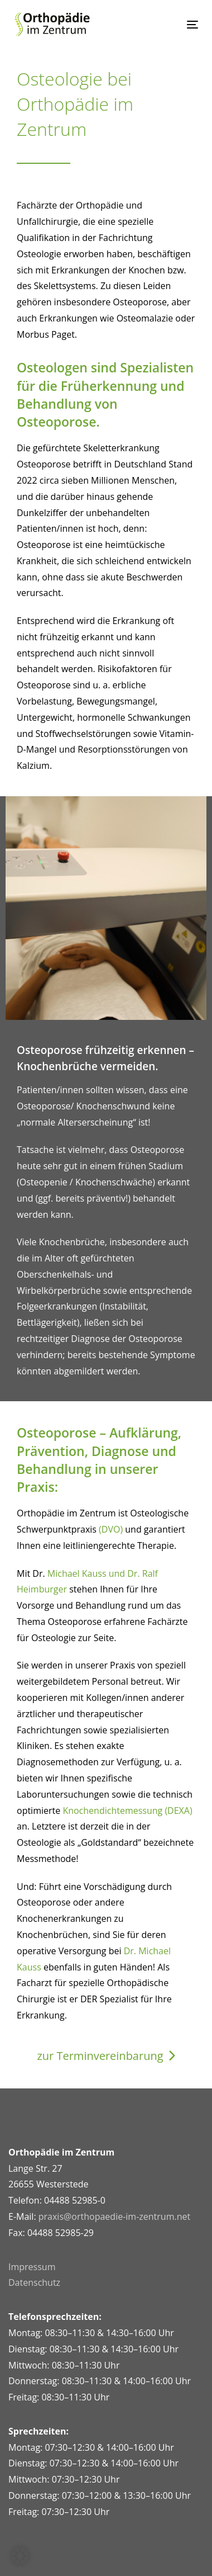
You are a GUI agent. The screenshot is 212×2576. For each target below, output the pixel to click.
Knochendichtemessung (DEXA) (127, 1810)
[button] (20, 2556)
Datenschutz (34, 2282)
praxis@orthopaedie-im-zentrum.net (114, 2216)
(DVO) (111, 1529)
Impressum (31, 2267)
